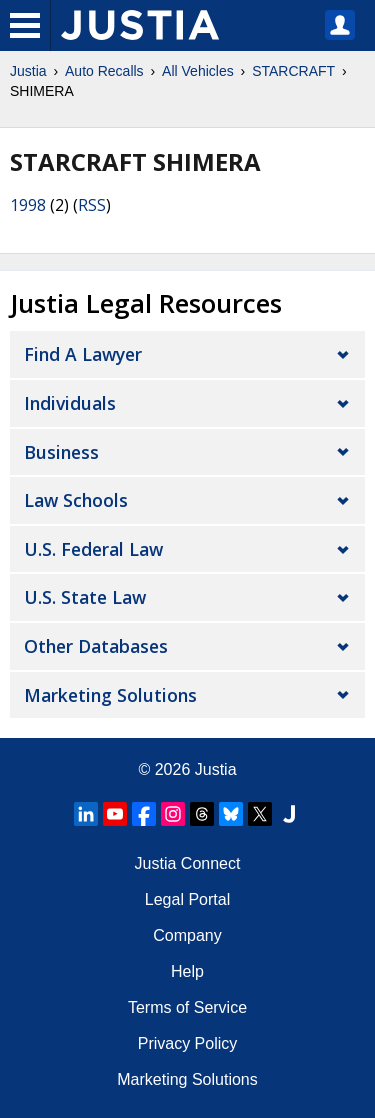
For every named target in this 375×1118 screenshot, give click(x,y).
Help (187, 971)
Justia (28, 71)
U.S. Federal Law (93, 549)
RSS (92, 205)
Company (187, 935)
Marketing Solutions (110, 695)
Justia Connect (188, 863)
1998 (28, 205)
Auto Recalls (104, 71)
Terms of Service (187, 1007)
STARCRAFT (293, 71)
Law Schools (76, 500)
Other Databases (96, 646)
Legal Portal (187, 899)
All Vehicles (198, 71)
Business (61, 452)
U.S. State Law (85, 597)
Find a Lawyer (83, 354)
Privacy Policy (188, 1043)
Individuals (70, 403)
